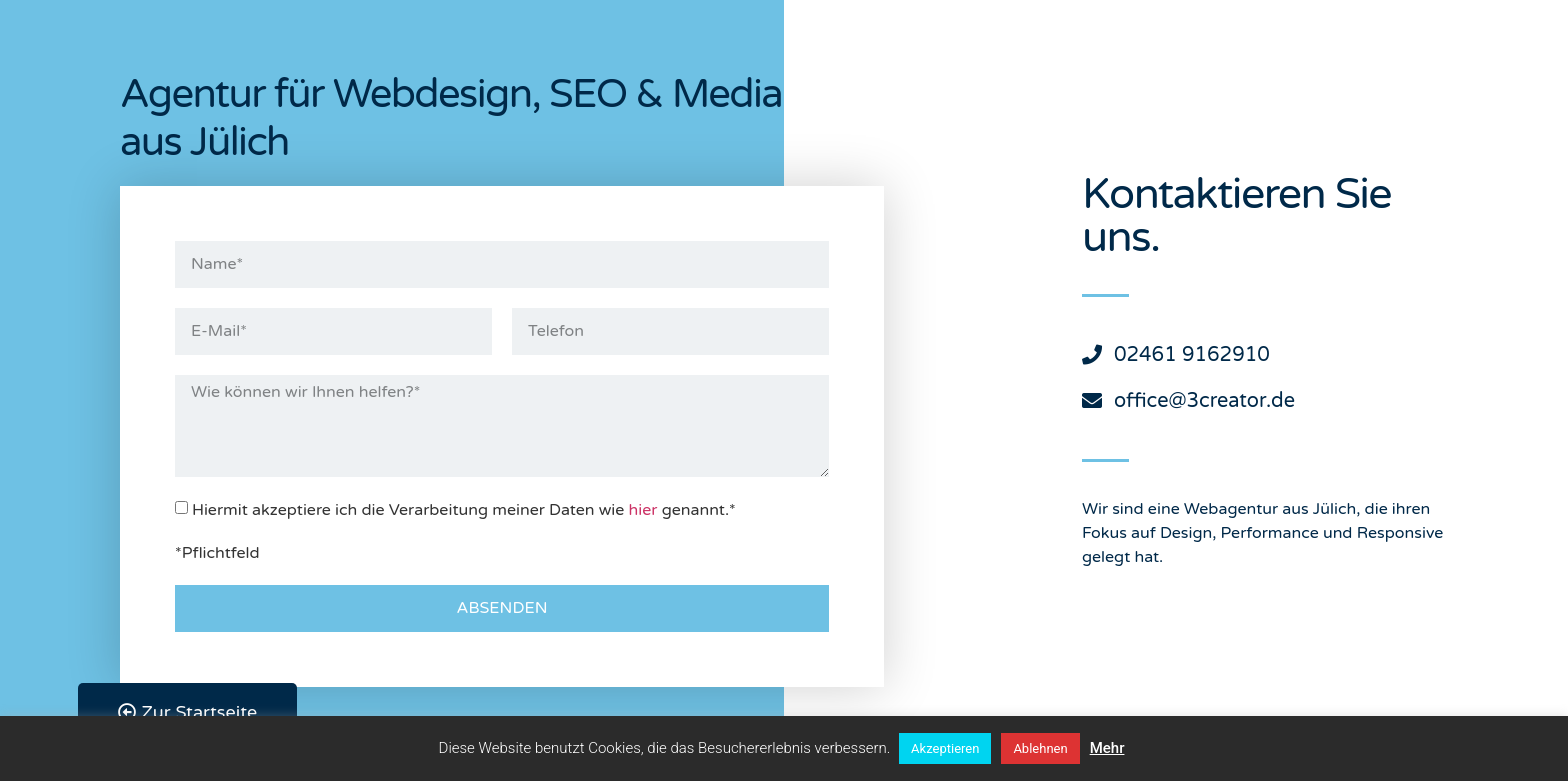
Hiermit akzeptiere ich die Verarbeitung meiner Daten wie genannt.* (464, 509)
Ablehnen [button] (1040, 748)
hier (643, 509)
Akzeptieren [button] (945, 748)
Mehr (1107, 748)
